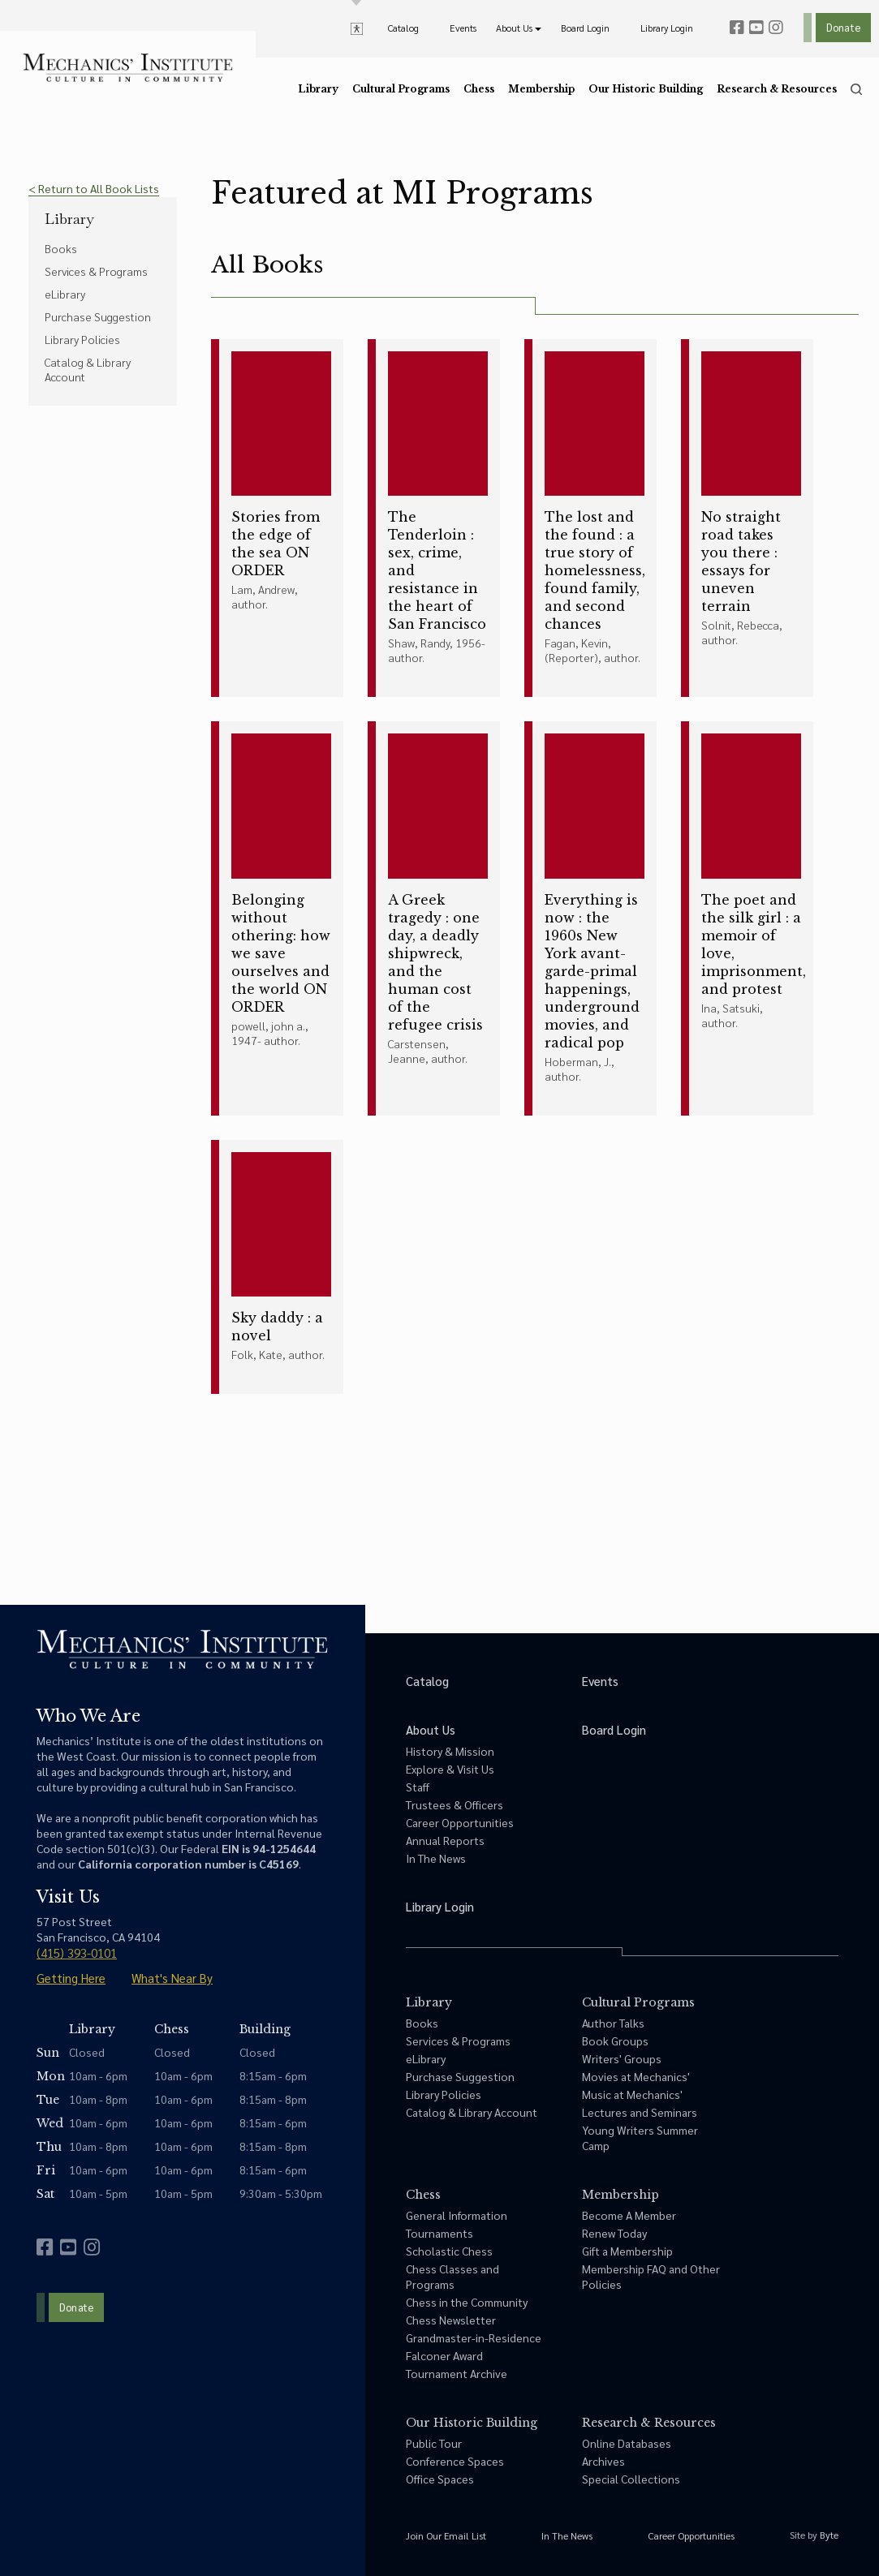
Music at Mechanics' (632, 2094)
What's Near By (172, 1977)
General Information (456, 2215)
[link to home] (128, 68)
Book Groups (615, 2040)
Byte (829, 2534)
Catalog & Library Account (88, 369)
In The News (436, 1858)
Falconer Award (444, 2355)
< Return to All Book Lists (93, 188)
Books (61, 248)
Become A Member (629, 2215)
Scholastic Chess (449, 2250)
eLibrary (65, 293)
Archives (603, 2460)
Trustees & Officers (454, 1804)
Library (69, 219)
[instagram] (776, 27)
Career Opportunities (460, 1822)
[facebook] (737, 27)
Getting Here (71, 1977)
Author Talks (613, 2022)
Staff (417, 1786)
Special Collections (631, 2478)
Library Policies (82, 339)
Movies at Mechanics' (636, 2076)
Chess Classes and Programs (452, 2276)
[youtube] (756, 27)
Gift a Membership (627, 2250)
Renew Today (614, 2233)
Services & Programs (96, 271)
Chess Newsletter (451, 2319)
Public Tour (434, 2443)
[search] (856, 89)
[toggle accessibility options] (357, 27)
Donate (843, 27)
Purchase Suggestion (98, 316)
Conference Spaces (455, 2460)
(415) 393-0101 (77, 1952)
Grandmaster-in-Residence (473, 2337)
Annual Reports (445, 1840)
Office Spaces (440, 2478)
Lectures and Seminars (639, 2112)
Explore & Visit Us (450, 1768)
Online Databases (626, 2443)
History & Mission (450, 1751)
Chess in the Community (467, 2301)
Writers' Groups (621, 2058)
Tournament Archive (456, 2373)
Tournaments (439, 2233)
